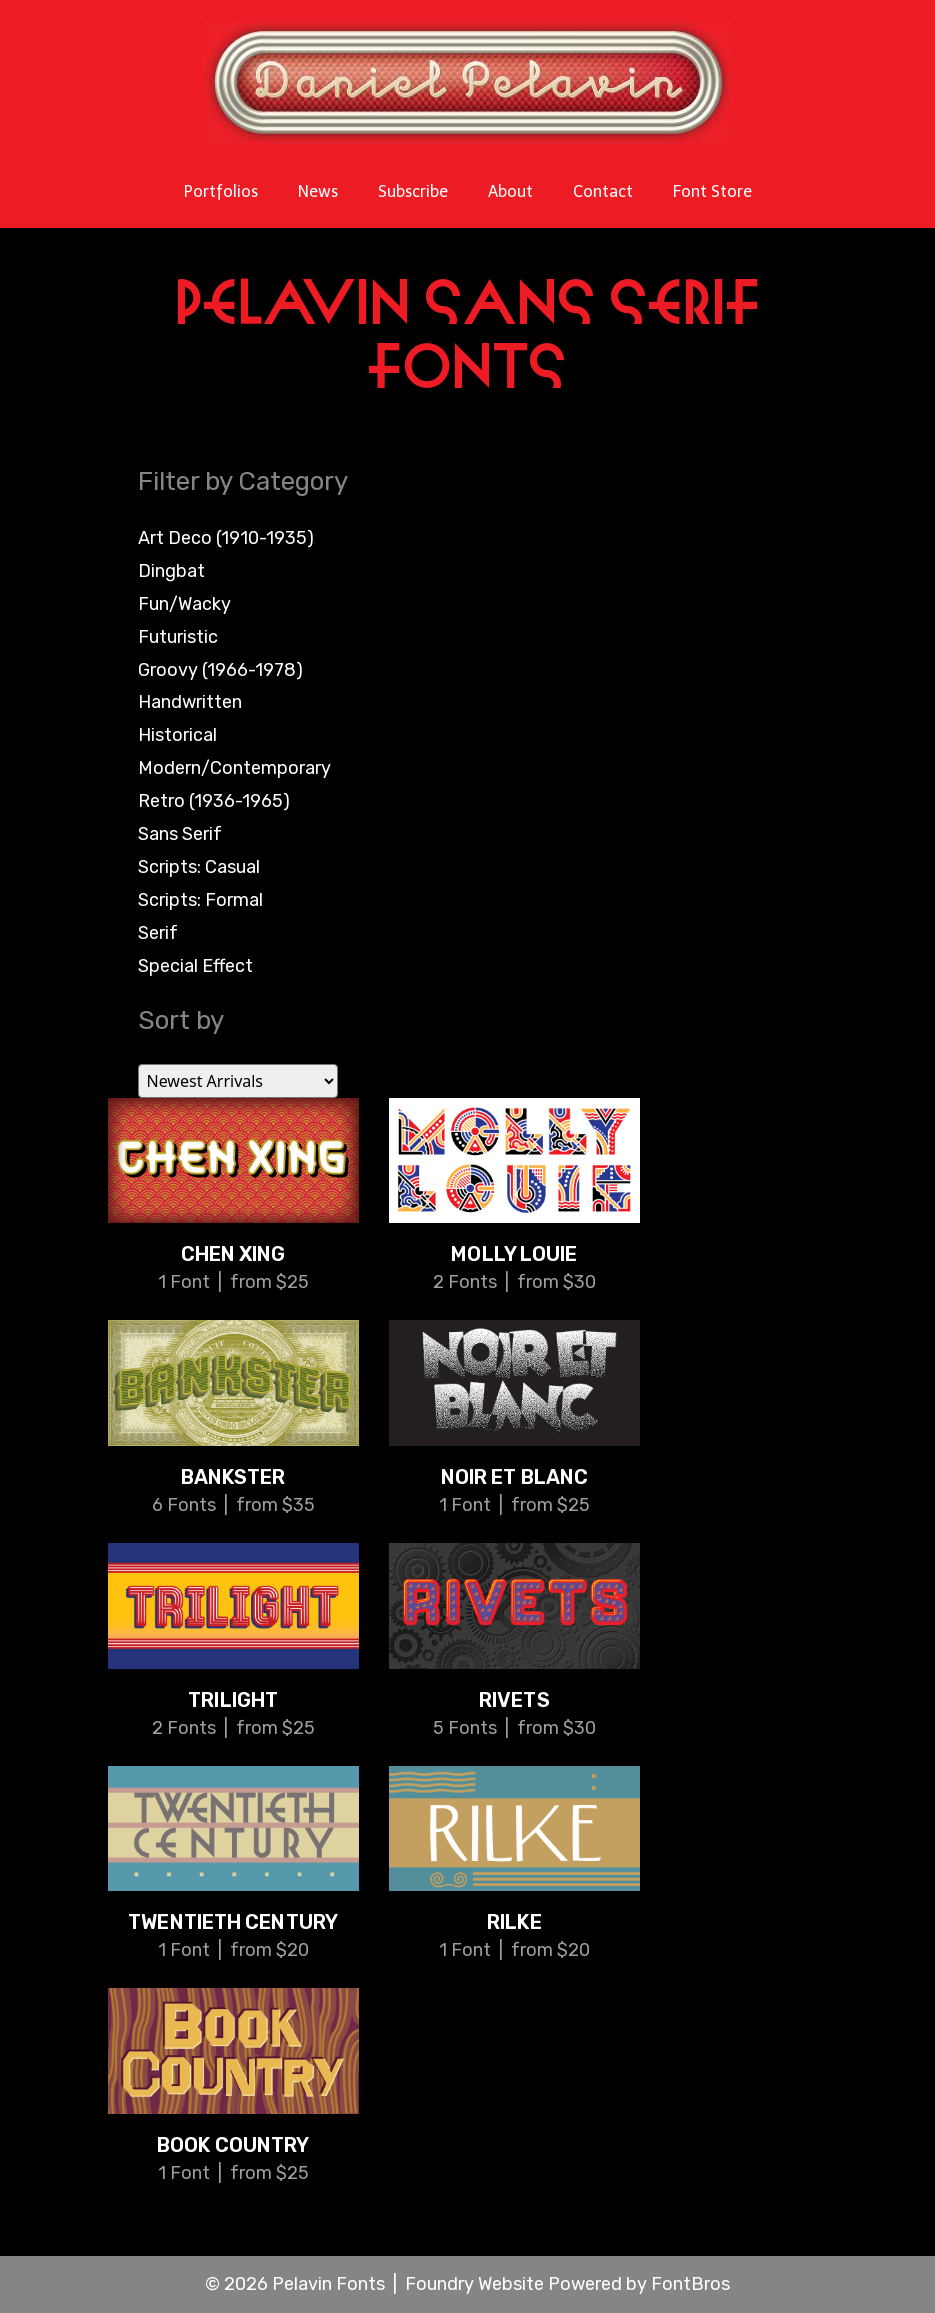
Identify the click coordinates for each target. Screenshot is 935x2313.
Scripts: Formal (200, 900)
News (318, 191)
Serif (158, 933)
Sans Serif (180, 834)
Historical (177, 735)
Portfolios (221, 191)
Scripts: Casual (199, 867)
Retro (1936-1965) (214, 801)
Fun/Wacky (184, 604)
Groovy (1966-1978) (220, 670)
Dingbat (171, 571)
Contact (603, 191)
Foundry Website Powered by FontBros (567, 2284)
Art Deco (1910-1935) (226, 538)
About (510, 191)
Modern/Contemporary (234, 768)
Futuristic (178, 637)
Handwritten (190, 702)
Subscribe (413, 191)
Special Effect (195, 966)
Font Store (712, 191)
